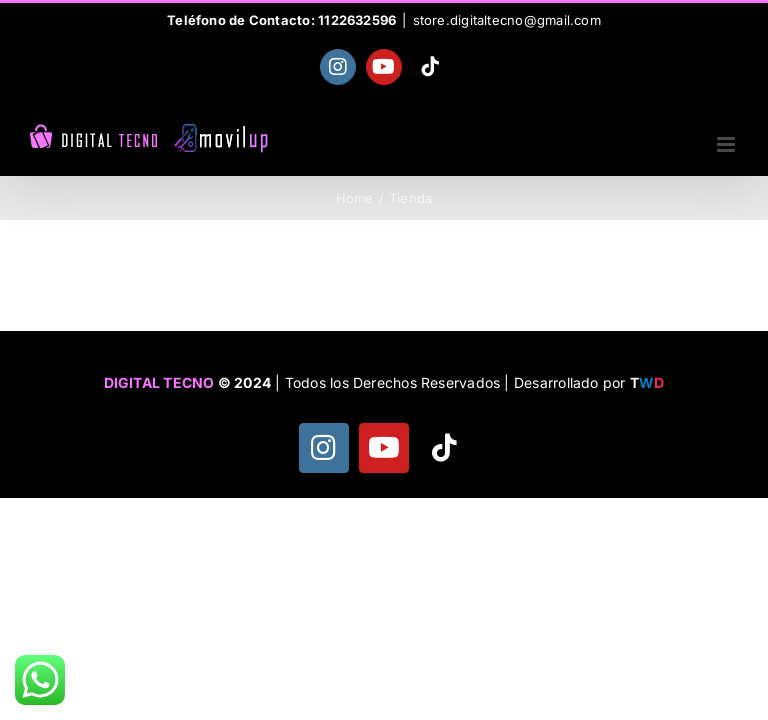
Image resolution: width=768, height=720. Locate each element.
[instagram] (324, 448)
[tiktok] (444, 448)
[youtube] (384, 448)
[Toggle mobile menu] (727, 144)
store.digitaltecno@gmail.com (507, 20)
